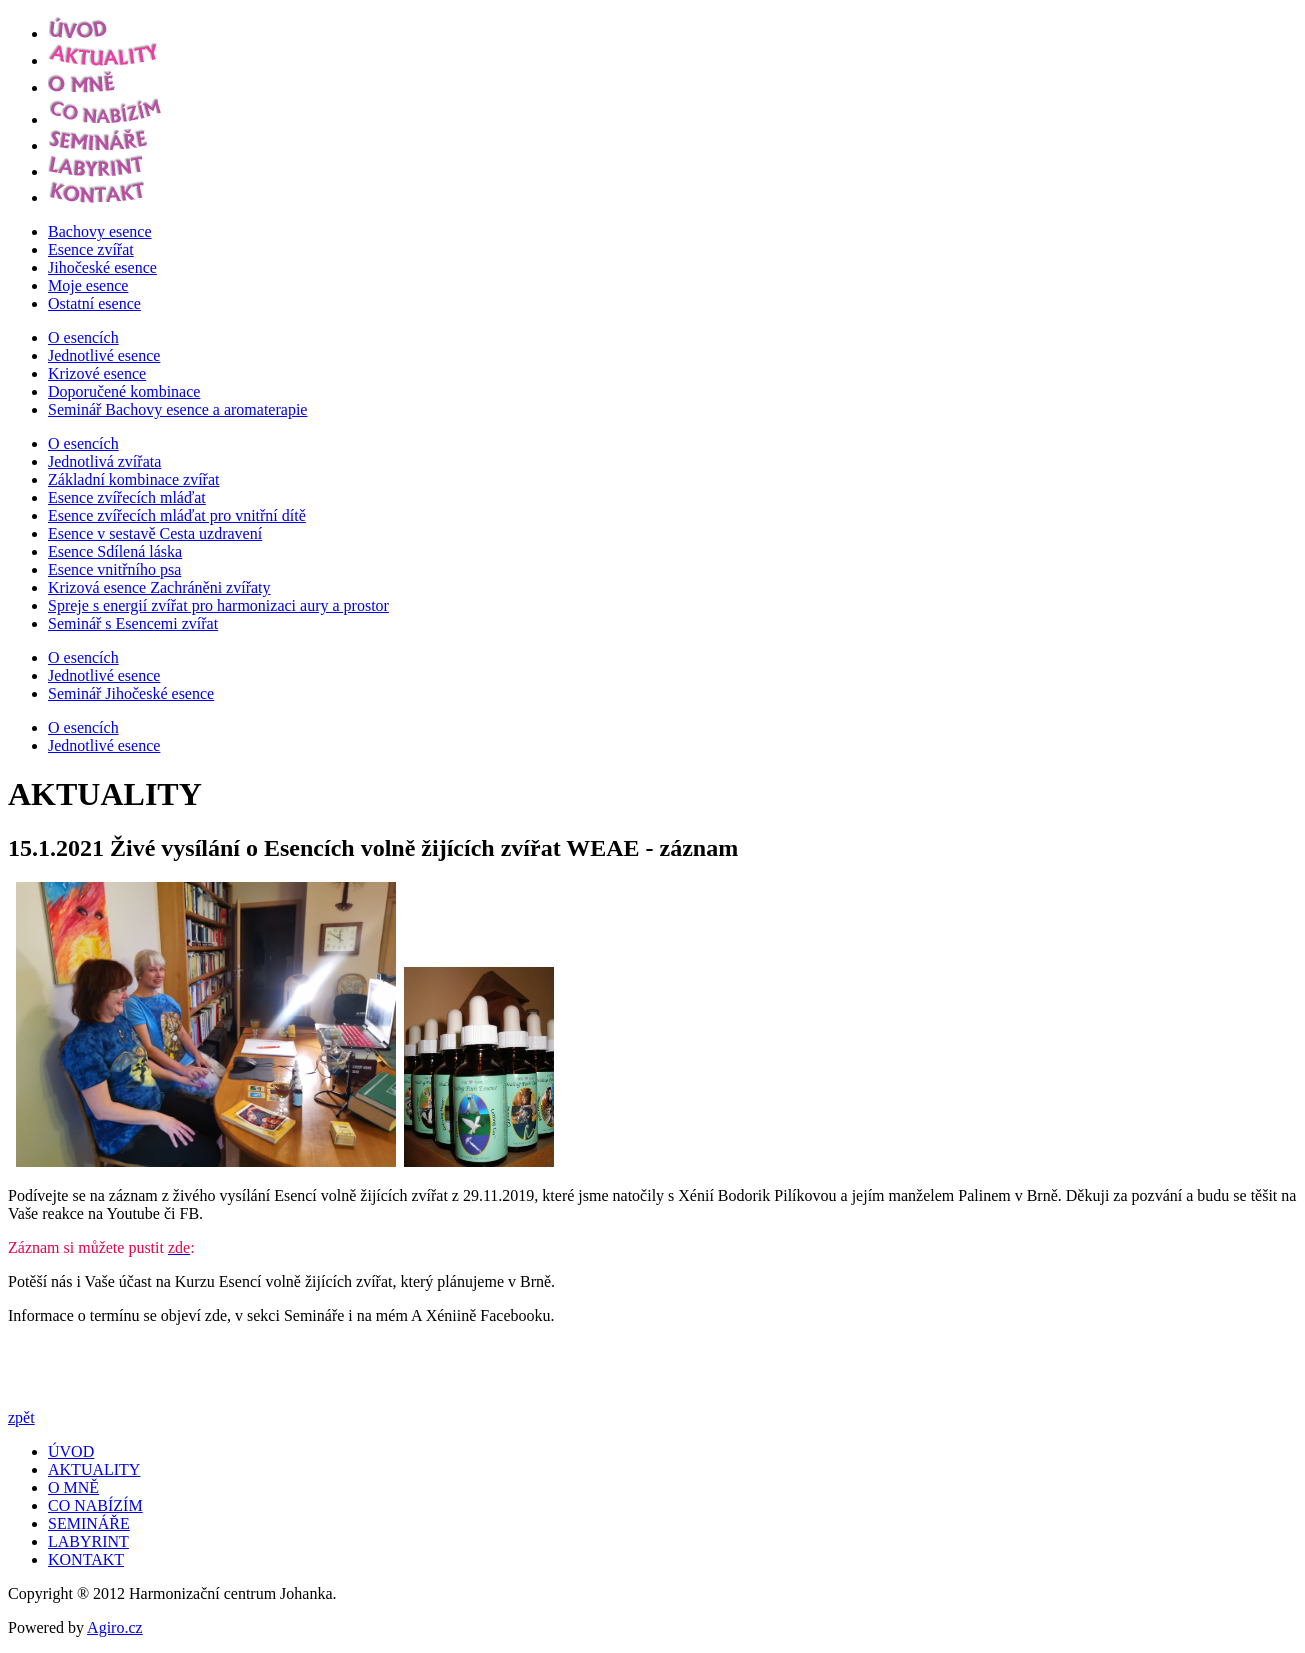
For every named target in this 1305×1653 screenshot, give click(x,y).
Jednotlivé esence (104, 355)
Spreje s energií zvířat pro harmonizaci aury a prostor (218, 605)
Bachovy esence (100, 231)
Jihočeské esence (102, 267)
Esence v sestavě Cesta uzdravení (155, 533)
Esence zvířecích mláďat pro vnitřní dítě (177, 515)
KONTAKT (86, 1559)
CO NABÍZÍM (95, 1505)
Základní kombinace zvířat (133, 479)
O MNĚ (73, 1487)
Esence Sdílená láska (115, 551)
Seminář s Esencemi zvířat (133, 623)
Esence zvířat (91, 249)
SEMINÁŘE (89, 1523)
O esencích (83, 337)
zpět (21, 1417)
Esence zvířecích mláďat (127, 497)
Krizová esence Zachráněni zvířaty (159, 587)
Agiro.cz (115, 1627)
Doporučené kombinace (124, 391)
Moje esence (88, 285)
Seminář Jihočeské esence (131, 693)
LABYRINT (88, 1541)
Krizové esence (97, 373)
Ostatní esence (94, 303)
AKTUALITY (94, 1469)
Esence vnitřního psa (114, 569)
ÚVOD (71, 1451)
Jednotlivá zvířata (104, 461)
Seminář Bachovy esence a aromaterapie (177, 409)
